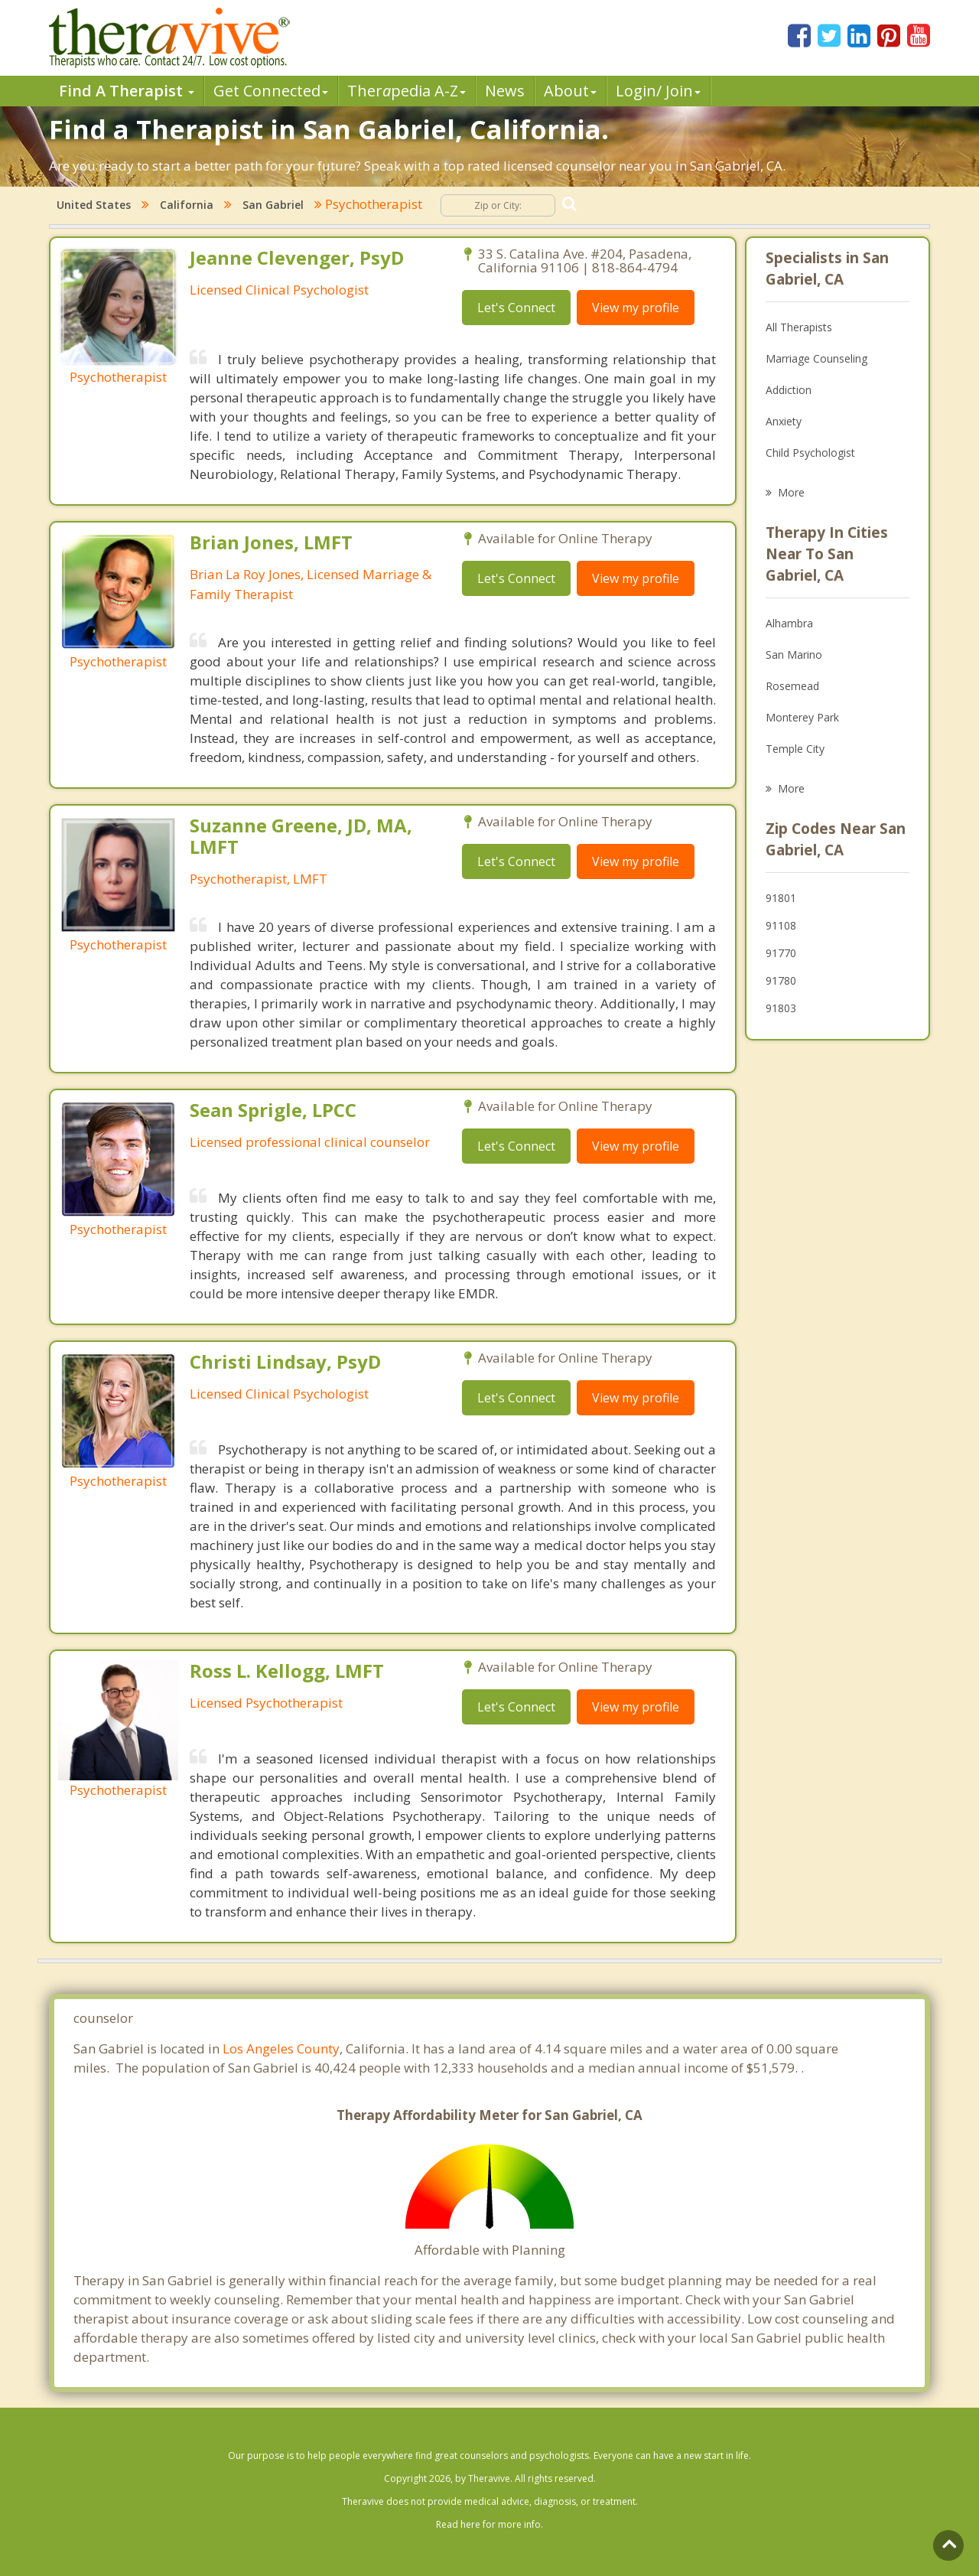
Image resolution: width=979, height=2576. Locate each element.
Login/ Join (658, 90)
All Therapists (799, 327)
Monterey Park (802, 717)
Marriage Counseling (816, 358)
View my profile (635, 307)
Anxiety (784, 421)
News (505, 90)
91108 (781, 925)
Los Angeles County (281, 2048)
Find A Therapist (126, 90)
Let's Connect (516, 307)
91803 (781, 1008)
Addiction (788, 390)
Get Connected (270, 90)
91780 (781, 980)
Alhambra (789, 623)
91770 (781, 953)
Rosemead (792, 686)
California (186, 204)
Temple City (795, 748)
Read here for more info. (489, 2524)
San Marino (794, 654)
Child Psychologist (810, 452)
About (570, 90)
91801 (781, 898)
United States (94, 204)
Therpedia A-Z (406, 90)
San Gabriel (273, 204)
